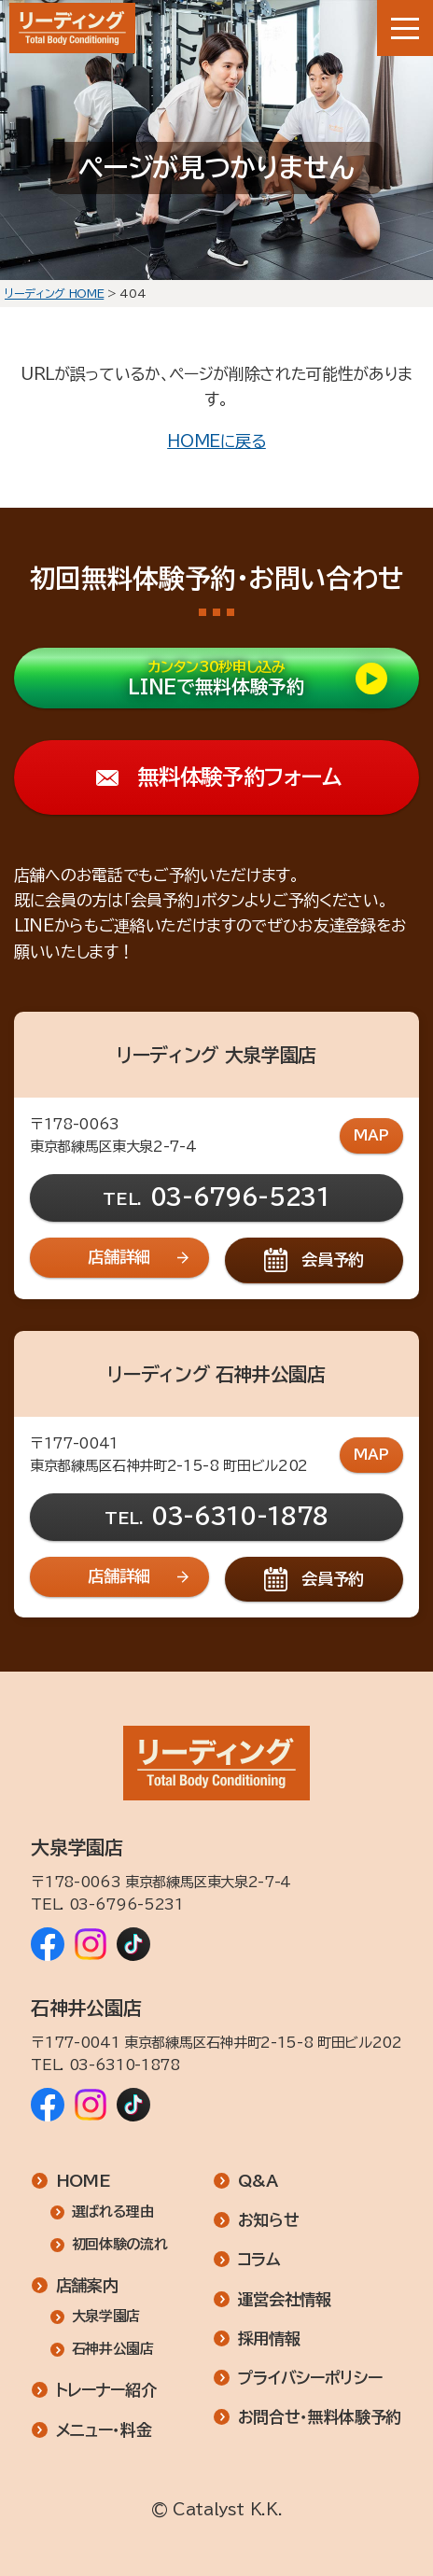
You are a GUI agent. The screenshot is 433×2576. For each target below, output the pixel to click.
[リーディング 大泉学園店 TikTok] (133, 1944)
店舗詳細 (119, 1257)
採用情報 (269, 2338)
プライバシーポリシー (310, 2378)
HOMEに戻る (216, 441)
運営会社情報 (284, 2299)
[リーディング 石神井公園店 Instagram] (90, 2104)
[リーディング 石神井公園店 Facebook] (47, 2104)
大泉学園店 (106, 2317)
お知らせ (269, 2220)
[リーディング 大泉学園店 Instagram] (90, 1944)
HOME (83, 2181)
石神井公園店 (113, 2350)
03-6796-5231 (240, 1197)
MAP (371, 1135)
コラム (259, 2260)
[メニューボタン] (405, 28)
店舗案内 (87, 2285)
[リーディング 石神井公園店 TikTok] (133, 2104)
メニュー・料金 (104, 2430)
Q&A (258, 2181)
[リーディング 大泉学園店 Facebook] (47, 1944)
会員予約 (332, 1259)
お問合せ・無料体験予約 (319, 2417)
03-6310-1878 (239, 1516)
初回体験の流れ (120, 2244)
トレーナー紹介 (106, 2391)
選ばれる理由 (113, 2212)
